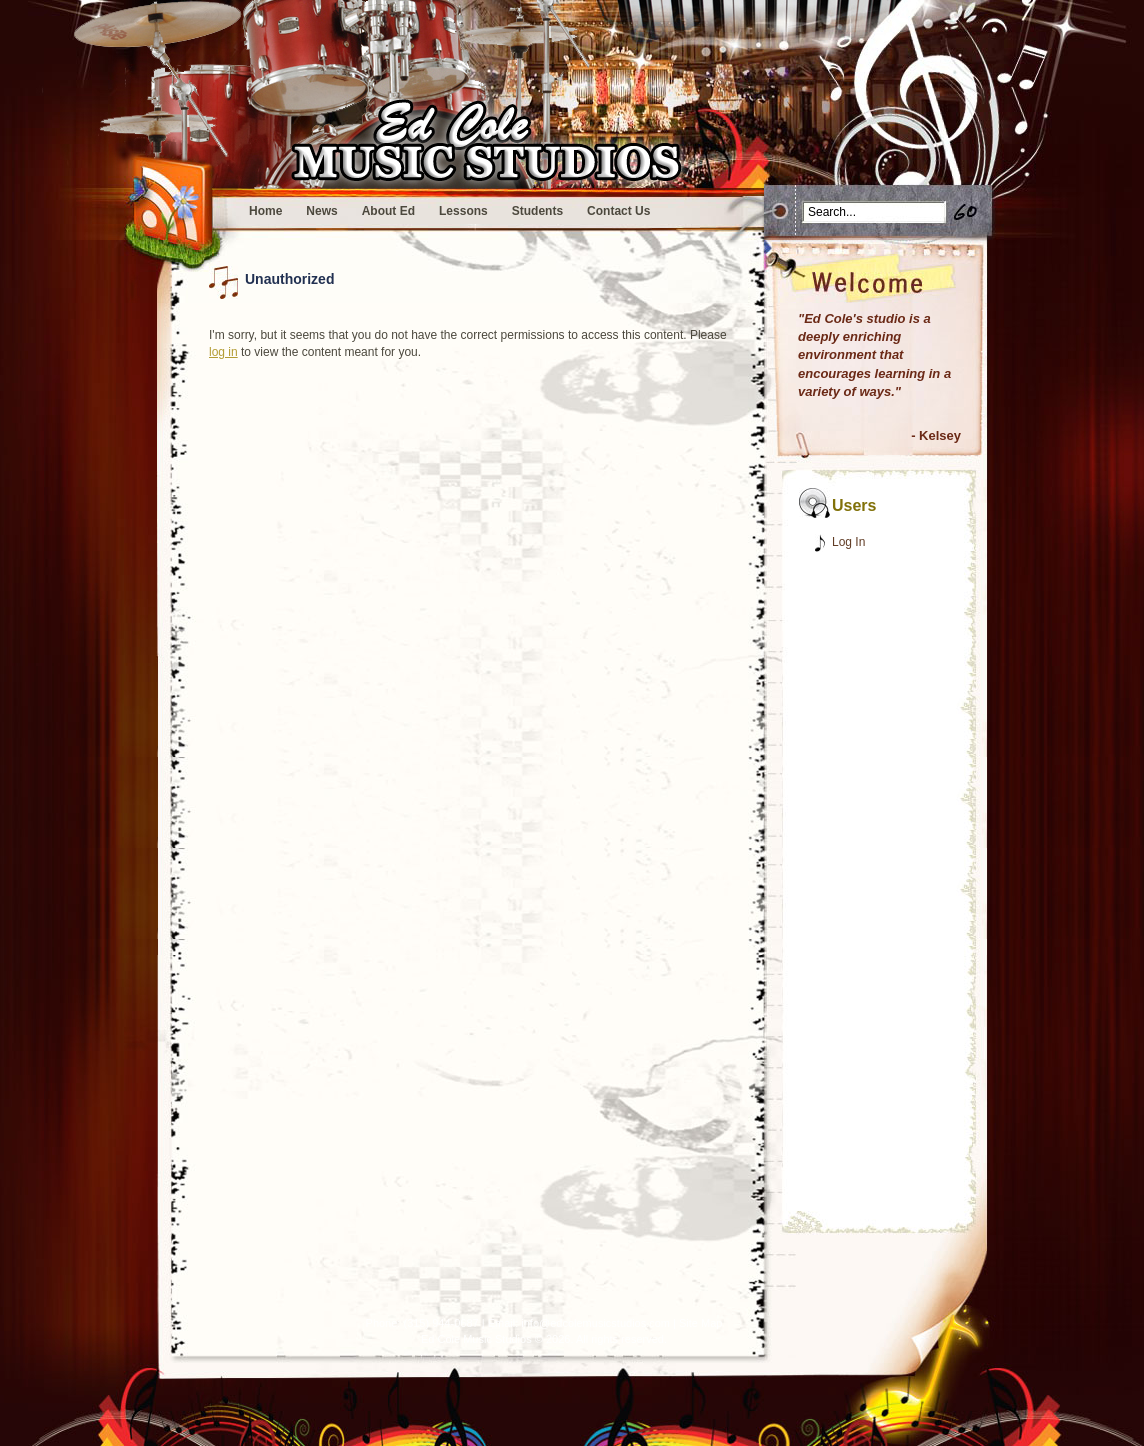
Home (265, 211)
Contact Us (618, 211)
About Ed (388, 211)
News (321, 211)
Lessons (463, 211)
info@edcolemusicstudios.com (595, 1323)
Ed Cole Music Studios (476, 1339)
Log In (848, 542)
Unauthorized (289, 279)
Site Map (700, 1323)
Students (537, 211)
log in (223, 352)
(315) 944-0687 (440, 1323)
